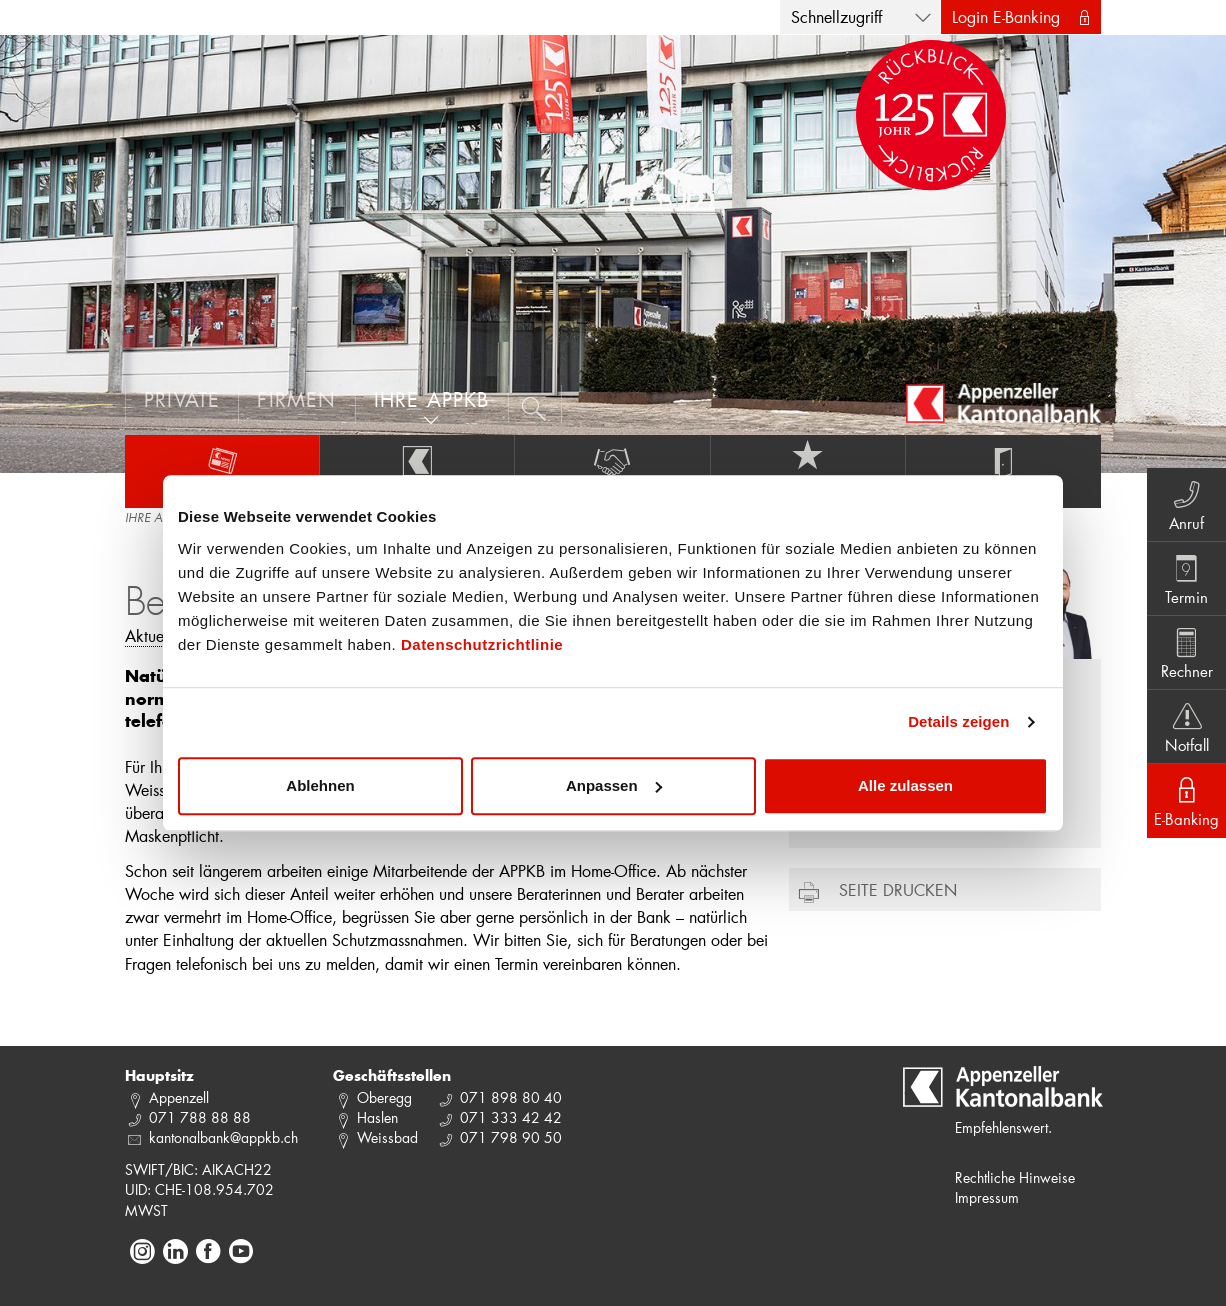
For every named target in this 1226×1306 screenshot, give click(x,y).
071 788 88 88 (200, 1117)
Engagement (612, 471)
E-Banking (1186, 800)
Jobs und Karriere (808, 471)
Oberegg (384, 1097)
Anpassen (614, 785)
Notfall (1186, 726)
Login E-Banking (1006, 16)
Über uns (417, 471)
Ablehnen (320, 785)
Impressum (987, 1197)
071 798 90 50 (511, 1137)
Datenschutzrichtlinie (482, 644)
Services (1003, 471)
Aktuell (148, 635)
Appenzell (179, 1097)
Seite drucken (898, 889)
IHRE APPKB (156, 519)
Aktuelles (222, 471)
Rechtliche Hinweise (1015, 1177)
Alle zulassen (905, 785)
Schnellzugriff (836, 16)
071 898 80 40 (511, 1097)
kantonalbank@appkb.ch (223, 1137)
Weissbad (387, 1137)
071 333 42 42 (511, 1117)
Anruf (1186, 504)
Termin (1186, 578)
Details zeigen (958, 721)
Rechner (1186, 652)
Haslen (377, 1117)
